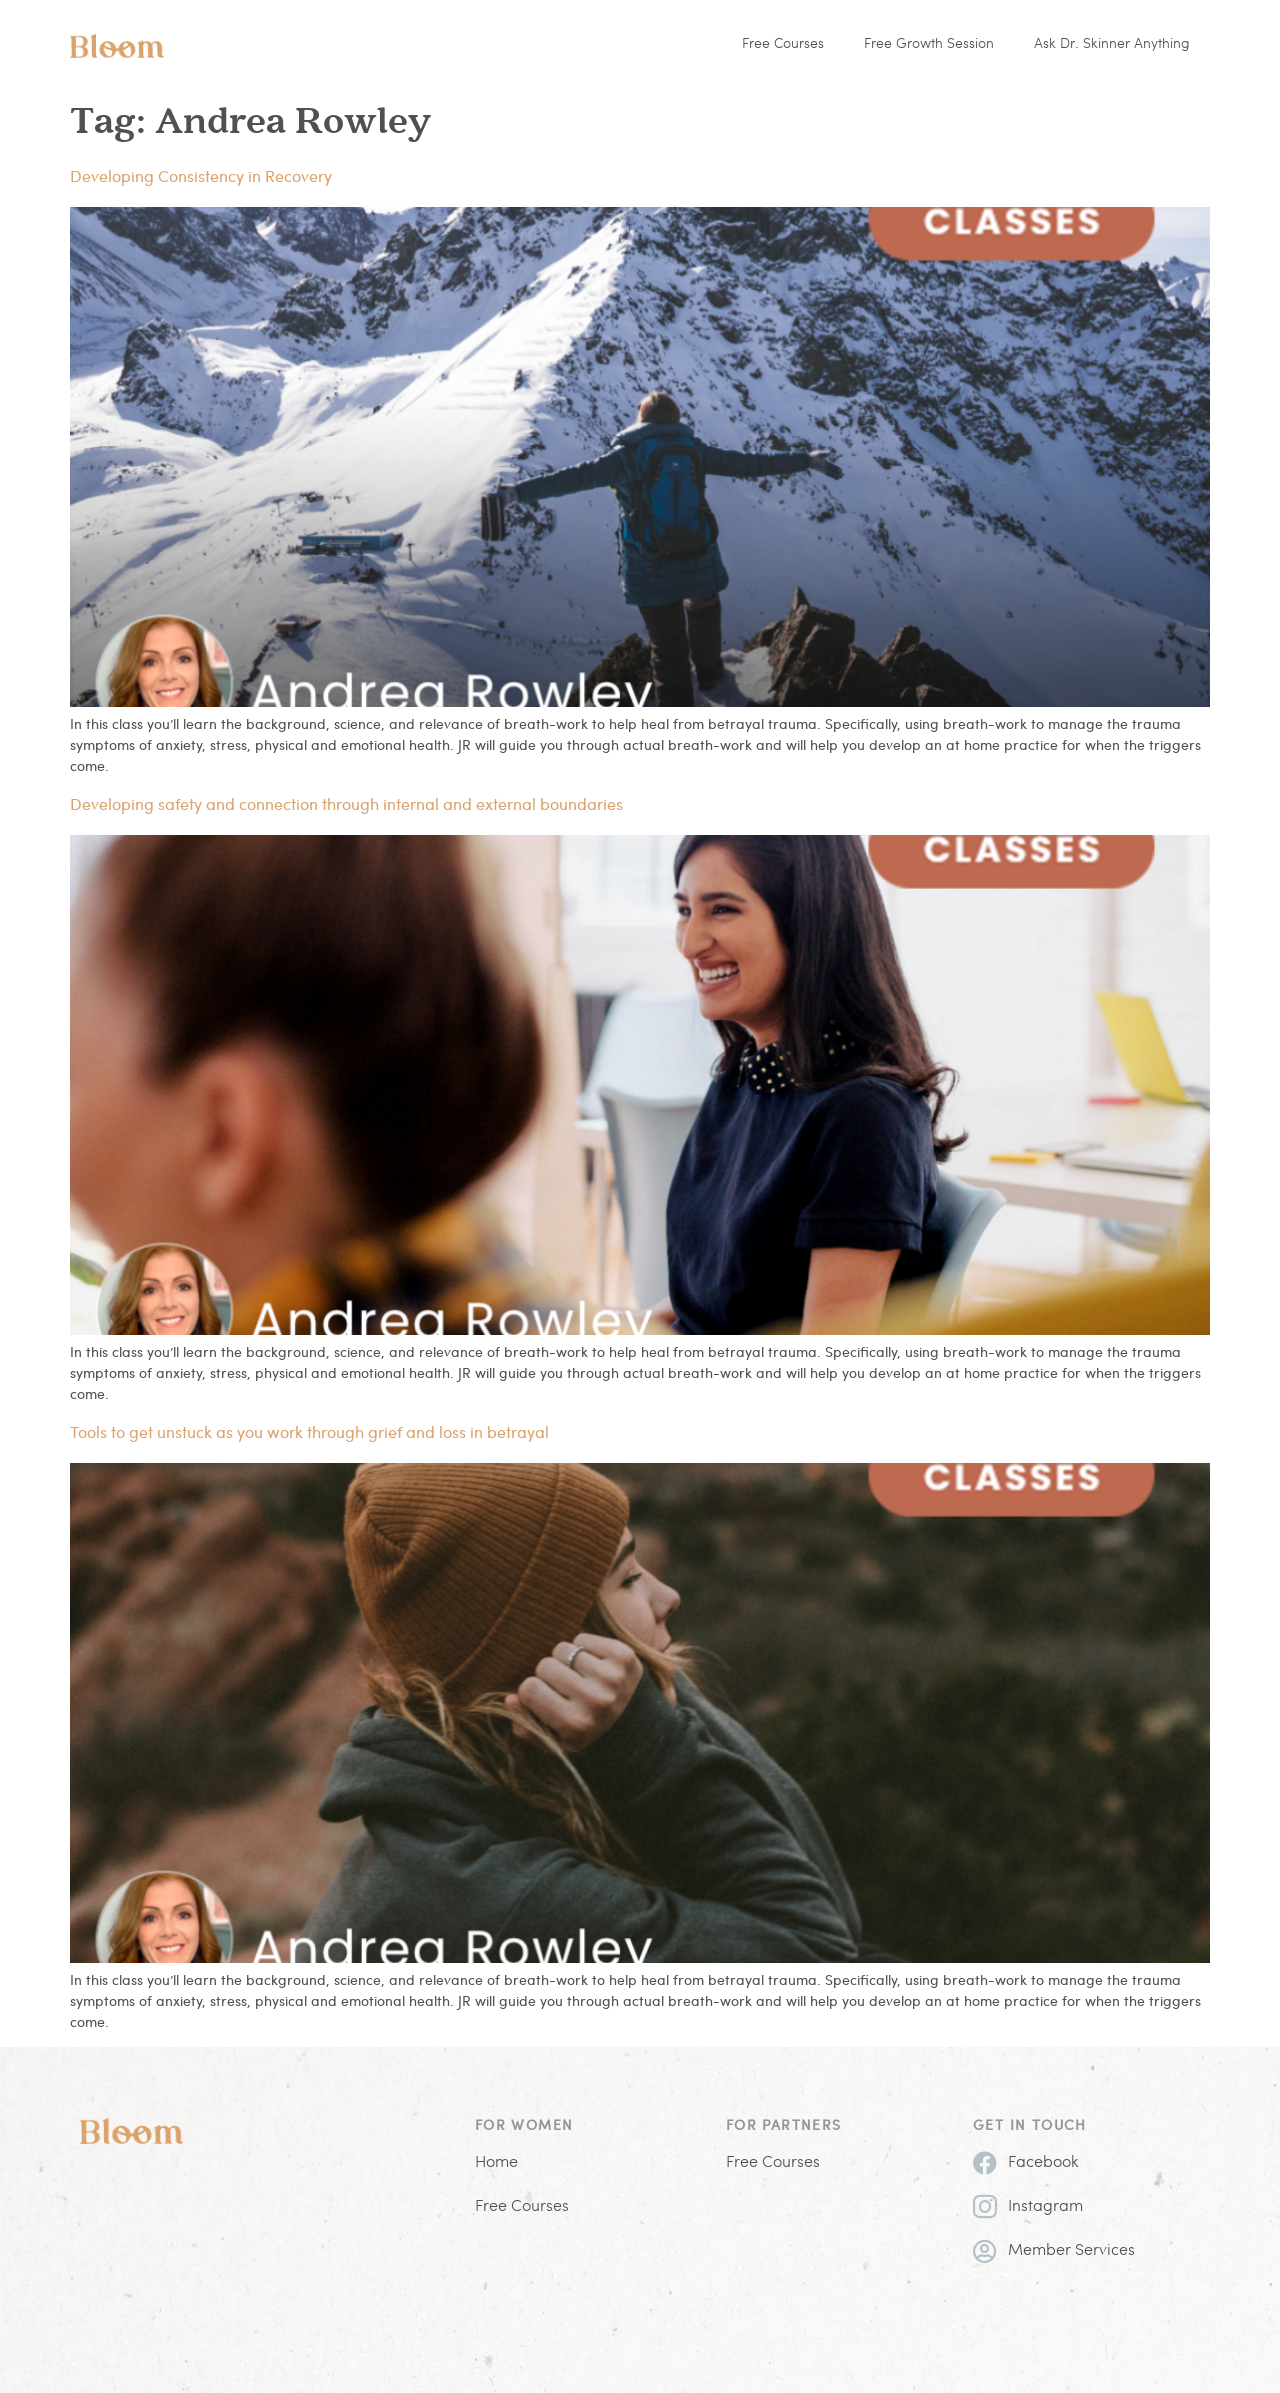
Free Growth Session (929, 44)
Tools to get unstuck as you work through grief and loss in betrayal (309, 1431)
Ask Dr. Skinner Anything (1112, 44)
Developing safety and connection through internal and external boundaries (346, 803)
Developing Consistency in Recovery (201, 175)
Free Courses (783, 44)
